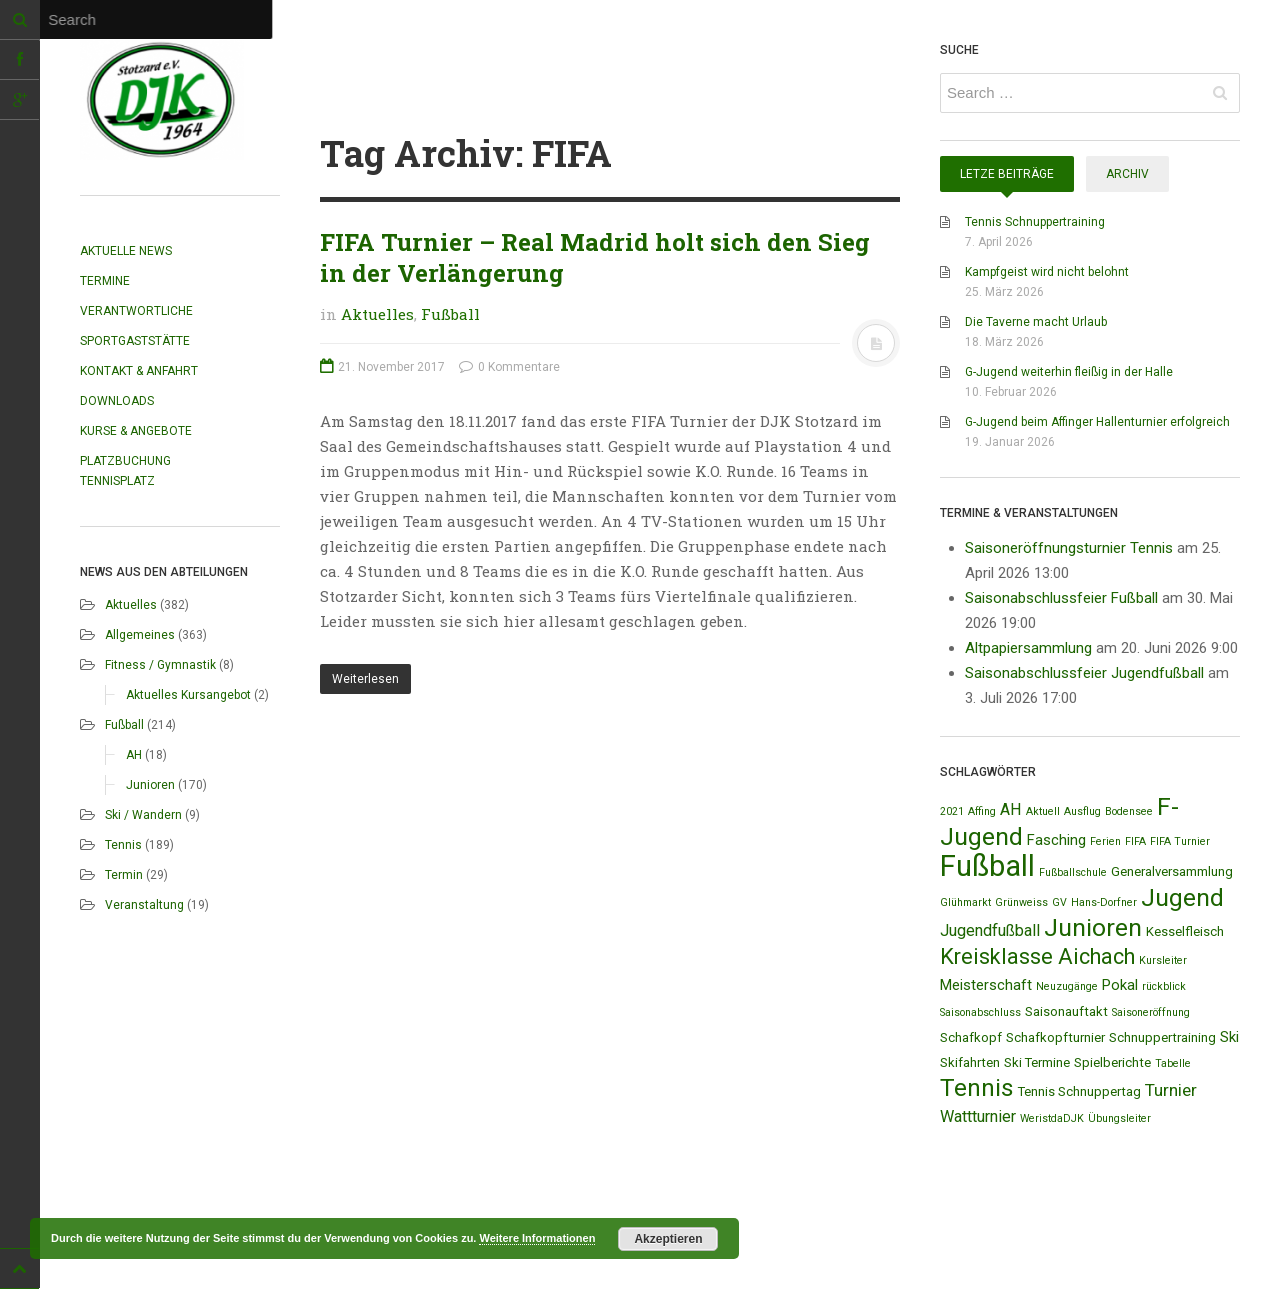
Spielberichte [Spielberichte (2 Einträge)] (1112, 1062)
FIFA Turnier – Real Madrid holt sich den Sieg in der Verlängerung (595, 257)
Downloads (117, 401)
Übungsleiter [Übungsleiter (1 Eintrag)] (1119, 1118)
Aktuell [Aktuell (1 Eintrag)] (1043, 811)
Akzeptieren (668, 1239)
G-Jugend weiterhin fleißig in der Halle (1069, 372)
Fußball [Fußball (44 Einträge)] (987, 866)
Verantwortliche (136, 311)
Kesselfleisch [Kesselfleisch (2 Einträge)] (1185, 931)
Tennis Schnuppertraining (1035, 222)
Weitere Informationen (537, 1238)
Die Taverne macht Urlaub (1036, 322)
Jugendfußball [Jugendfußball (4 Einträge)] (990, 930)
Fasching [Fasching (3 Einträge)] (1056, 840)
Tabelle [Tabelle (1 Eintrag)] (1173, 1063)
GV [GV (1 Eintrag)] (1059, 902)
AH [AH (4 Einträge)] (1011, 809)
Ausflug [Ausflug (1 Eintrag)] (1082, 811)
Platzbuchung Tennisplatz (125, 471)
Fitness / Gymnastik (160, 665)
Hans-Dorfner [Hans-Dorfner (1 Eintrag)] (1104, 902)
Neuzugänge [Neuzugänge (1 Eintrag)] (1067, 986)
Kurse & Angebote (136, 431)
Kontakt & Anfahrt (139, 371)
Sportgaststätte (135, 341)
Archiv (1127, 174)
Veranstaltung (144, 905)
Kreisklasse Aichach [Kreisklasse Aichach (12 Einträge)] (1037, 956)
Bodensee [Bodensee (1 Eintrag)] (1129, 811)
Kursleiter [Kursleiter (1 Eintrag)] (1163, 960)
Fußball (124, 725)
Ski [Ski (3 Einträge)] (1229, 1037)
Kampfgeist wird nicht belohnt (1047, 272)
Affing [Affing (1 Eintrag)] (982, 811)
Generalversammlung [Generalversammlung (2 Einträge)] (1172, 871)
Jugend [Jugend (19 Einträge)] (1182, 897)
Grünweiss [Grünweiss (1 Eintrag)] (1021, 902)
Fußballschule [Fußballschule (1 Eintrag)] (1073, 872)
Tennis (123, 845)
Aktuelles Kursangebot (188, 695)
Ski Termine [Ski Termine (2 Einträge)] (1037, 1062)
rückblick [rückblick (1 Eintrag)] (1164, 986)
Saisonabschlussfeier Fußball (1061, 598)
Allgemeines (140, 635)
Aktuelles (131, 605)
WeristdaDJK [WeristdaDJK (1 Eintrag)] (1052, 1118)
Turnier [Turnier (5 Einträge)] (1171, 1090)
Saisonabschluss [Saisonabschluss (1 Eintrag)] (980, 1012)
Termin (124, 875)
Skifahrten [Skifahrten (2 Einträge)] (970, 1062)
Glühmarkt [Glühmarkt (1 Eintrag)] (965, 902)
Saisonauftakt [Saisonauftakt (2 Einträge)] (1066, 1011)
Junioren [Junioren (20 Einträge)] (1093, 927)
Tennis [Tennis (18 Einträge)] (977, 1088)
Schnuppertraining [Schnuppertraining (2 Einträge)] (1162, 1037)
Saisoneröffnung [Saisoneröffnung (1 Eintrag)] (1151, 1012)
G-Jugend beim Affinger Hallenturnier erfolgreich (1097, 422)
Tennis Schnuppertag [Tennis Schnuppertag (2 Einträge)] (1079, 1091)
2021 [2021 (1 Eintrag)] (952, 811)
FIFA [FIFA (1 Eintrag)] (1135, 841)
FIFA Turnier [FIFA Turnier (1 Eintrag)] (1180, 841)
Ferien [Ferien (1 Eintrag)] (1105, 841)
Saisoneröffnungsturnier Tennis (1069, 548)
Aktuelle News (126, 251)
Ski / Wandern (143, 815)
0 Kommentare (509, 367)
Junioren (150, 785)
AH (134, 755)
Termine (105, 281)
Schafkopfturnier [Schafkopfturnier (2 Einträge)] (1055, 1037)
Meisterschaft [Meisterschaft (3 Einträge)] (986, 985)
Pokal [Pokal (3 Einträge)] (1120, 985)
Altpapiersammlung (1028, 648)
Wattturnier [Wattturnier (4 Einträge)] (978, 1116)
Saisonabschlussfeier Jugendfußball (1084, 673)
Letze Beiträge (1007, 174)
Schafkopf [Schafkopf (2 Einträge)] (971, 1037)
